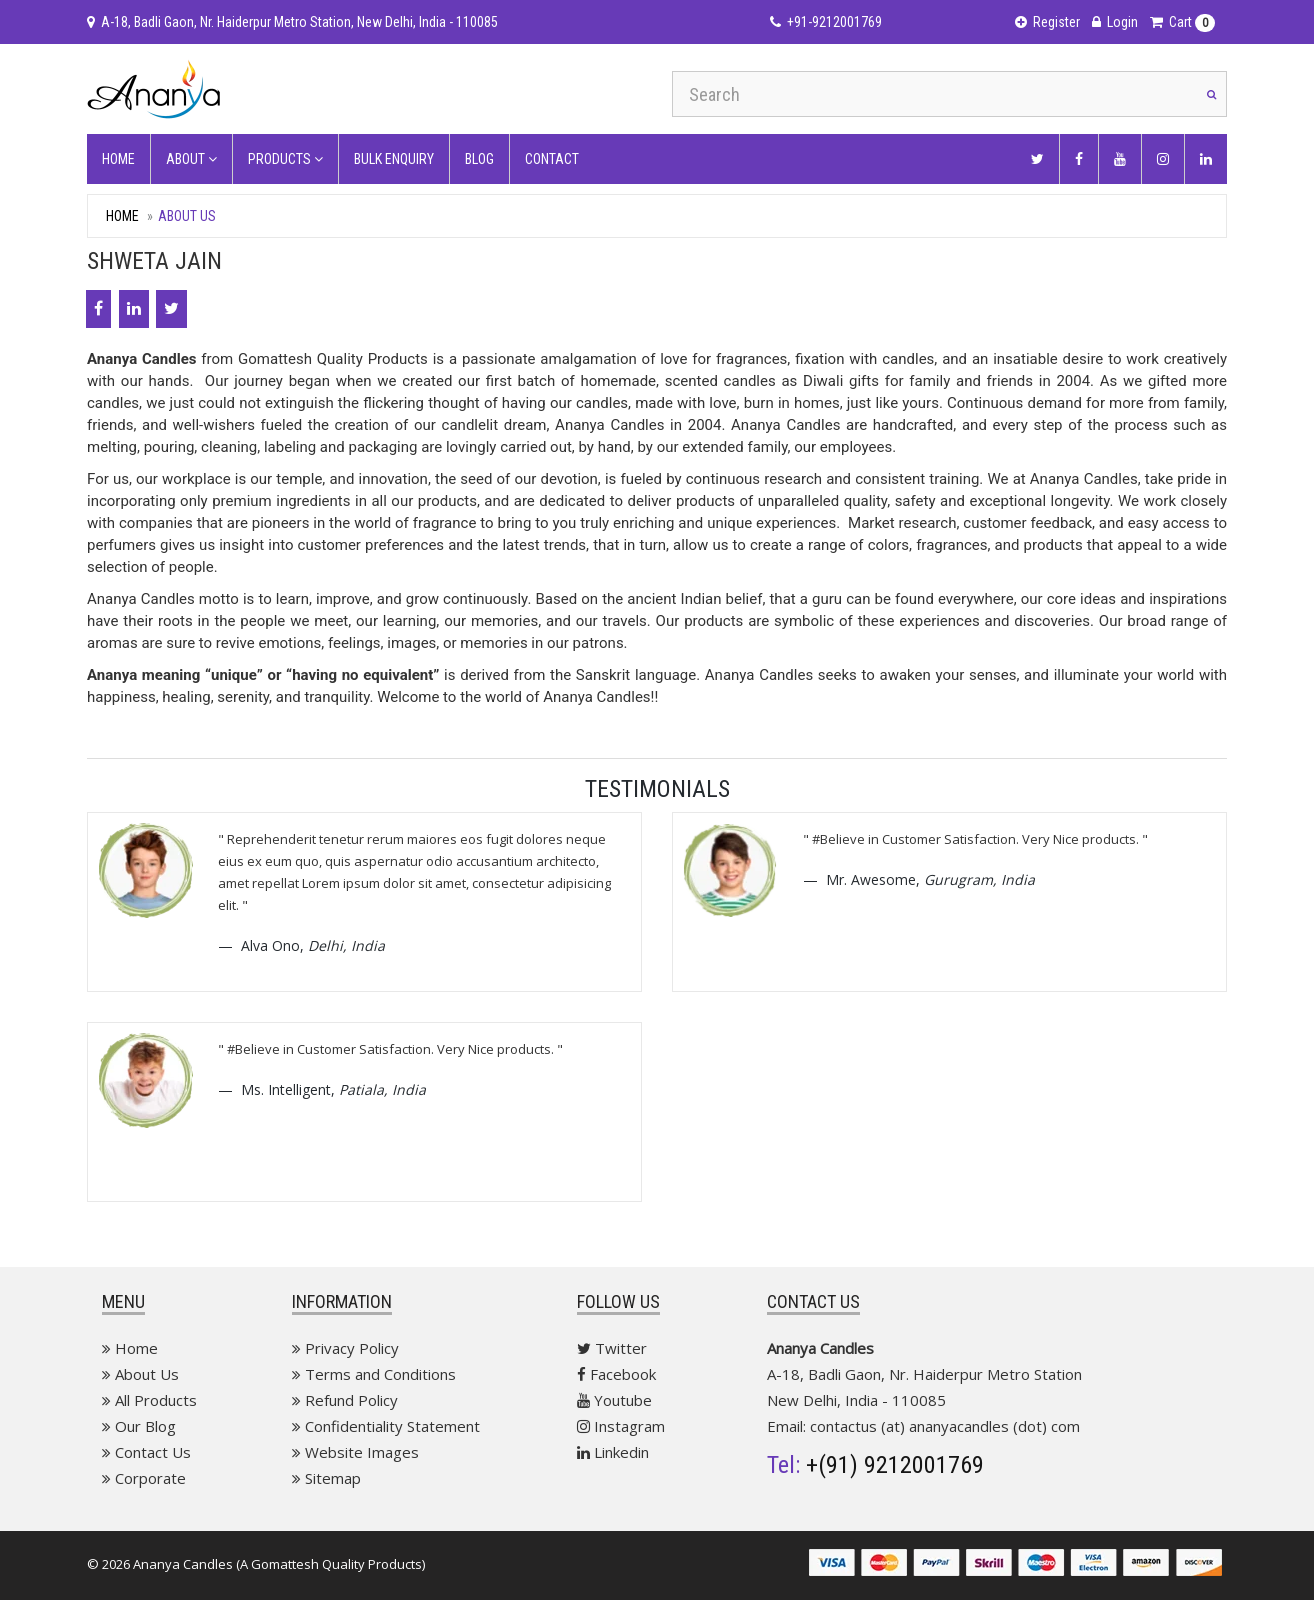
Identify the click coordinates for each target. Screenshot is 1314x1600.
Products (285, 159)
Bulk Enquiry (394, 159)
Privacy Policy (345, 1348)
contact (552, 159)
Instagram (621, 1426)
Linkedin (613, 1452)
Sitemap (326, 1478)
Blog (479, 159)
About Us (140, 1374)
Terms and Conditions (374, 1374)
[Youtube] (1120, 159)
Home (118, 159)
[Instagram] (1163, 159)
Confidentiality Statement (386, 1426)
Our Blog (139, 1426)
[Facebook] (1079, 159)
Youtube (614, 1400)
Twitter (612, 1348)
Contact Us (146, 1452)
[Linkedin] (1206, 159)
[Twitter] (1037, 159)
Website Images (355, 1452)
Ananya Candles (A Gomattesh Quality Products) (279, 1564)
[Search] (1212, 94)
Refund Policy (345, 1400)
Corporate (144, 1478)
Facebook (616, 1374)
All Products (149, 1400)
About (191, 159)
